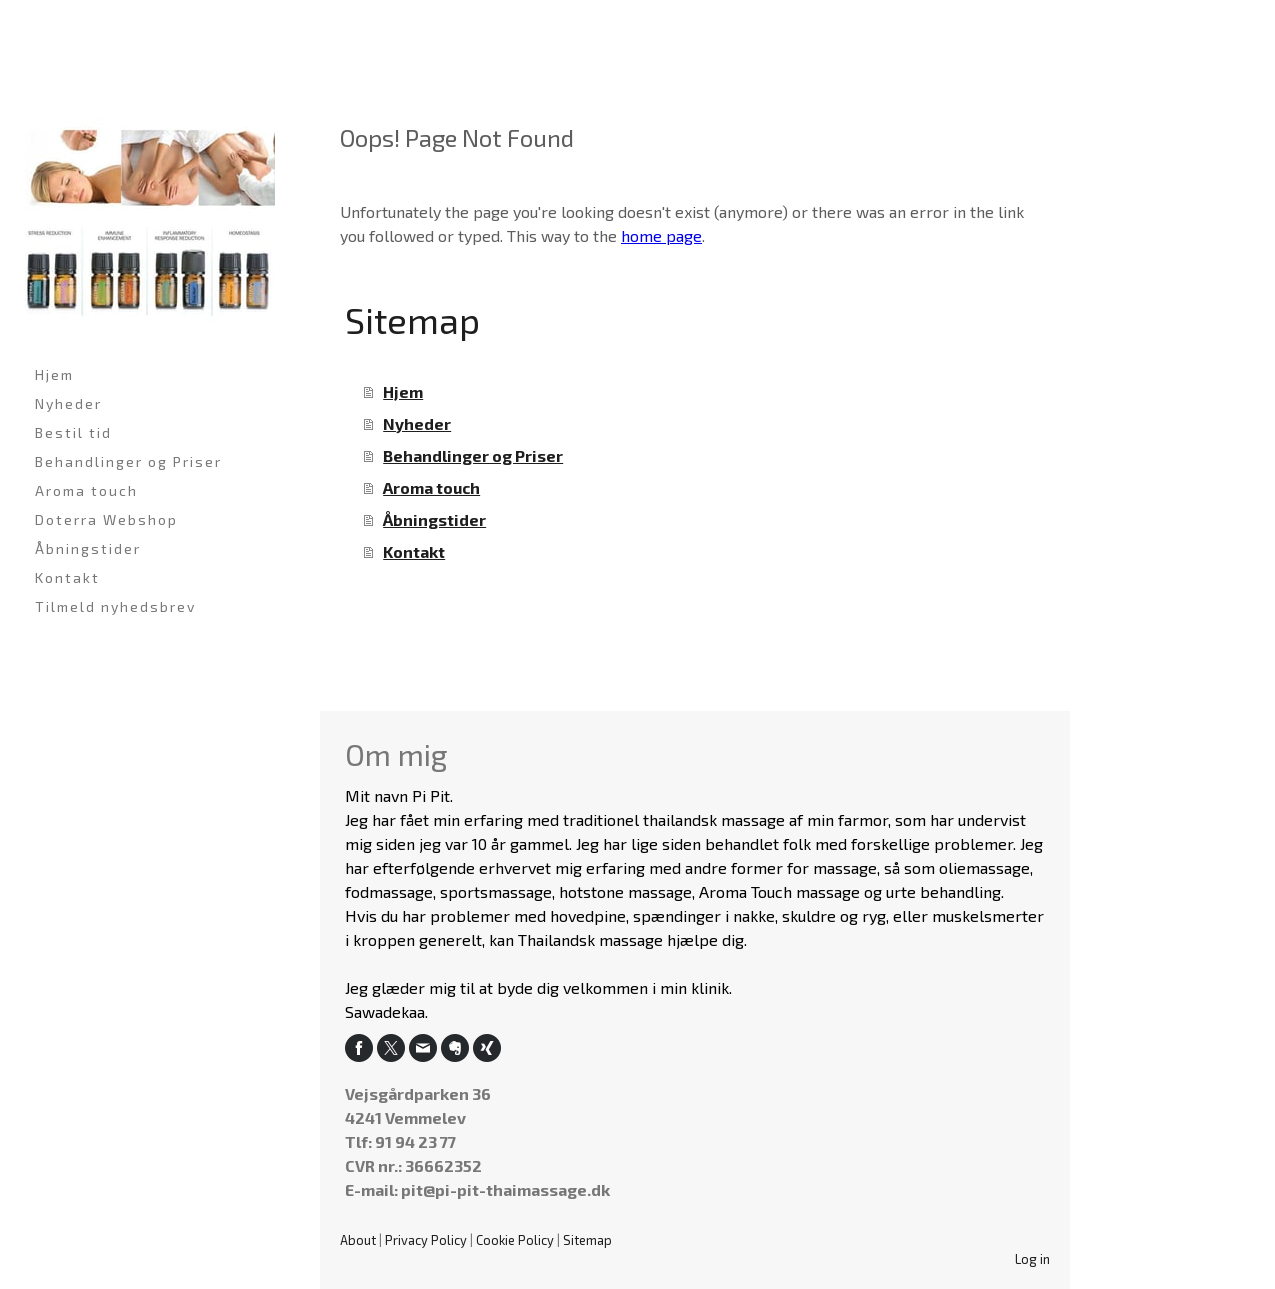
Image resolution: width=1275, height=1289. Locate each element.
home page (661, 235)
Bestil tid (73, 432)
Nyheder (68, 403)
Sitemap (587, 1240)
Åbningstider (88, 548)
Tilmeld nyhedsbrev (115, 606)
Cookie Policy (515, 1240)
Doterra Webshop (106, 519)
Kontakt (67, 577)
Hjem (54, 374)
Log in (1032, 1259)
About (358, 1240)
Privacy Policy (426, 1240)
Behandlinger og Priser (128, 461)
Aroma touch (86, 490)
